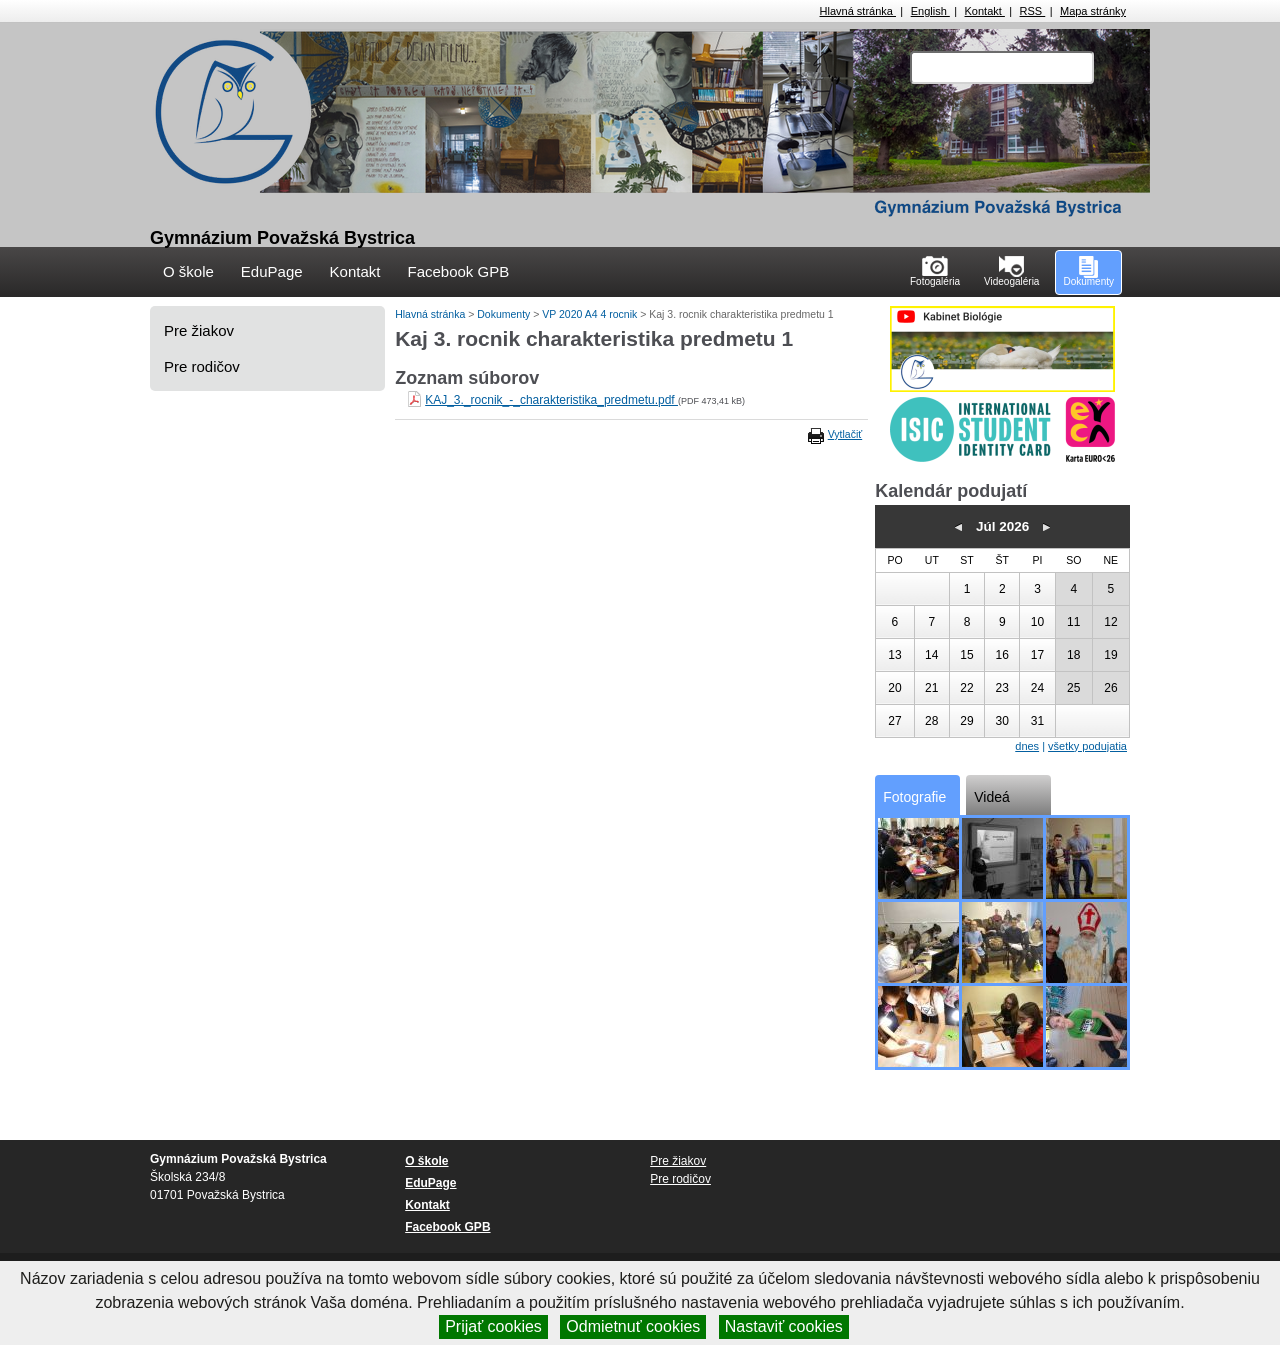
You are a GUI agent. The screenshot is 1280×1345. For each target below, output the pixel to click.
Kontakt (985, 11)
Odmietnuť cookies (633, 1326)
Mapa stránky (1093, 11)
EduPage (272, 271)
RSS (1033, 11)
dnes (1027, 746)
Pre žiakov (199, 330)
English (930, 11)
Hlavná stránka (858, 11)
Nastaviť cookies (784, 1326)
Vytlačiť (845, 434)
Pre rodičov (202, 366)
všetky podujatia (1087, 746)
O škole (188, 271)
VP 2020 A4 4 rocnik (591, 314)
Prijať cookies (493, 1326)
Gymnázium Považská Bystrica (282, 238)
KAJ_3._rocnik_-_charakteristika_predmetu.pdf (551, 400)
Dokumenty (505, 314)
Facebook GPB (458, 271)
